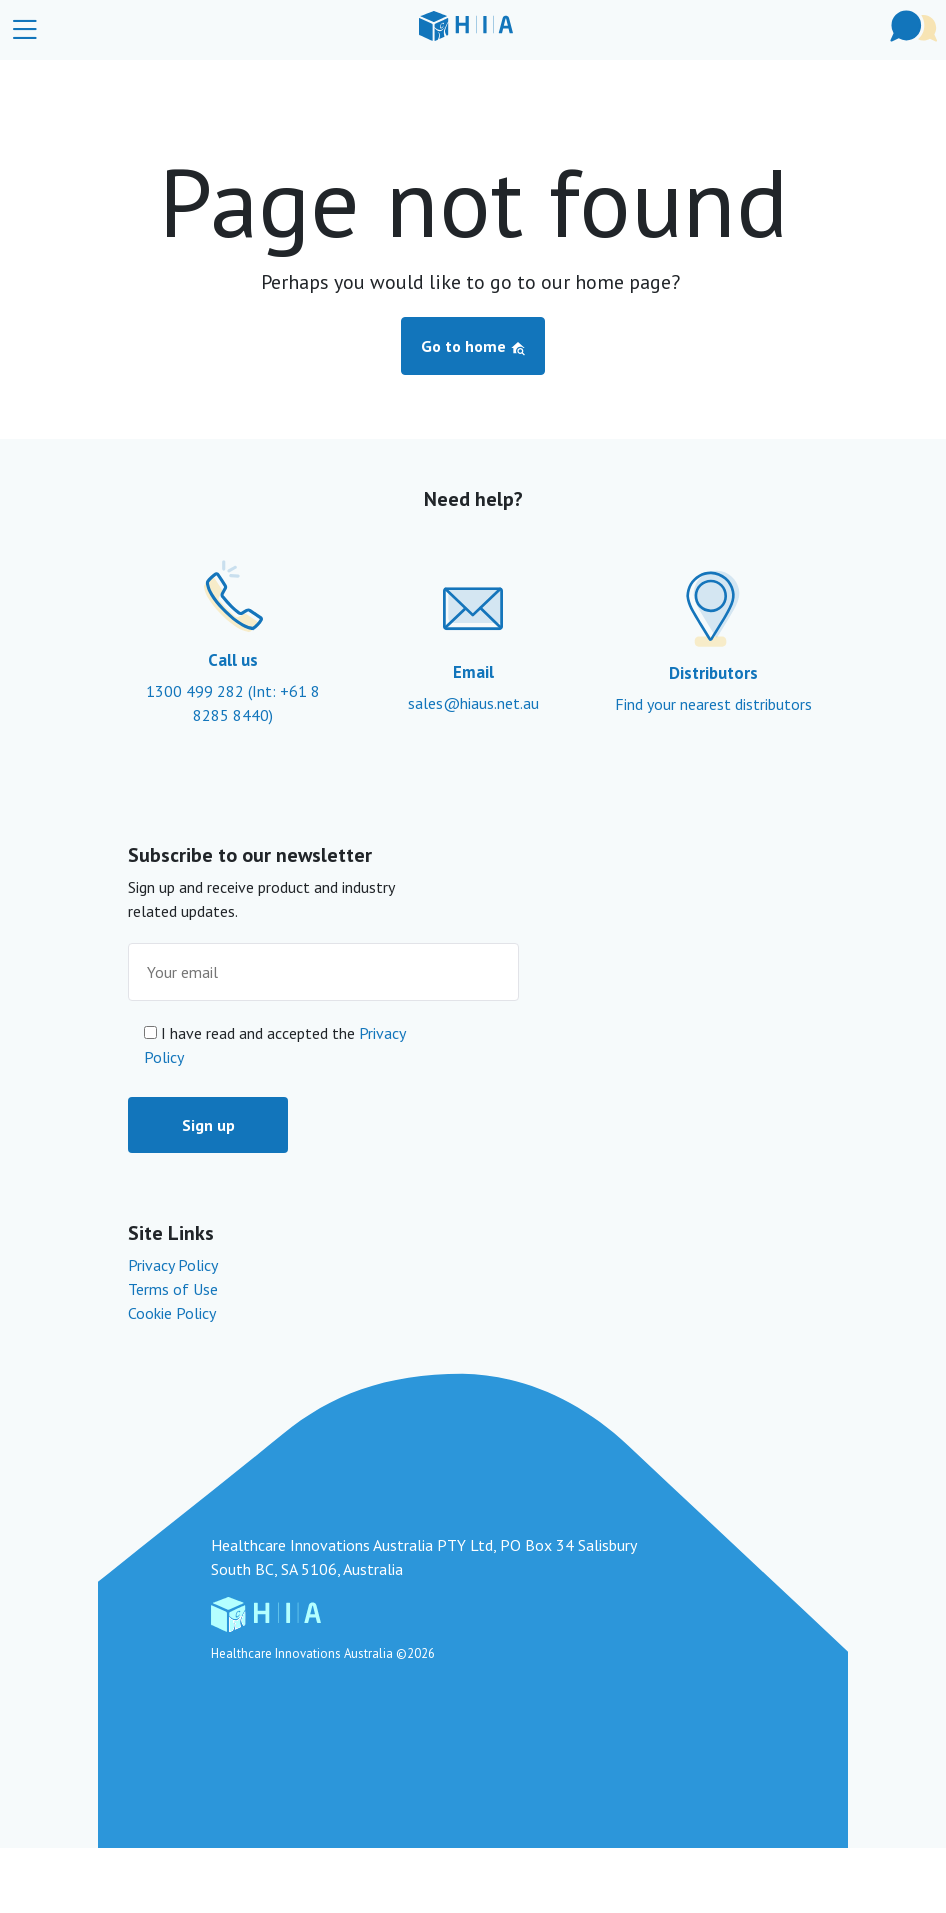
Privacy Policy (173, 1265)
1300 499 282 (197, 691)
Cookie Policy (172, 1313)
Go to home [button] (473, 346)
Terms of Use (173, 1289)
